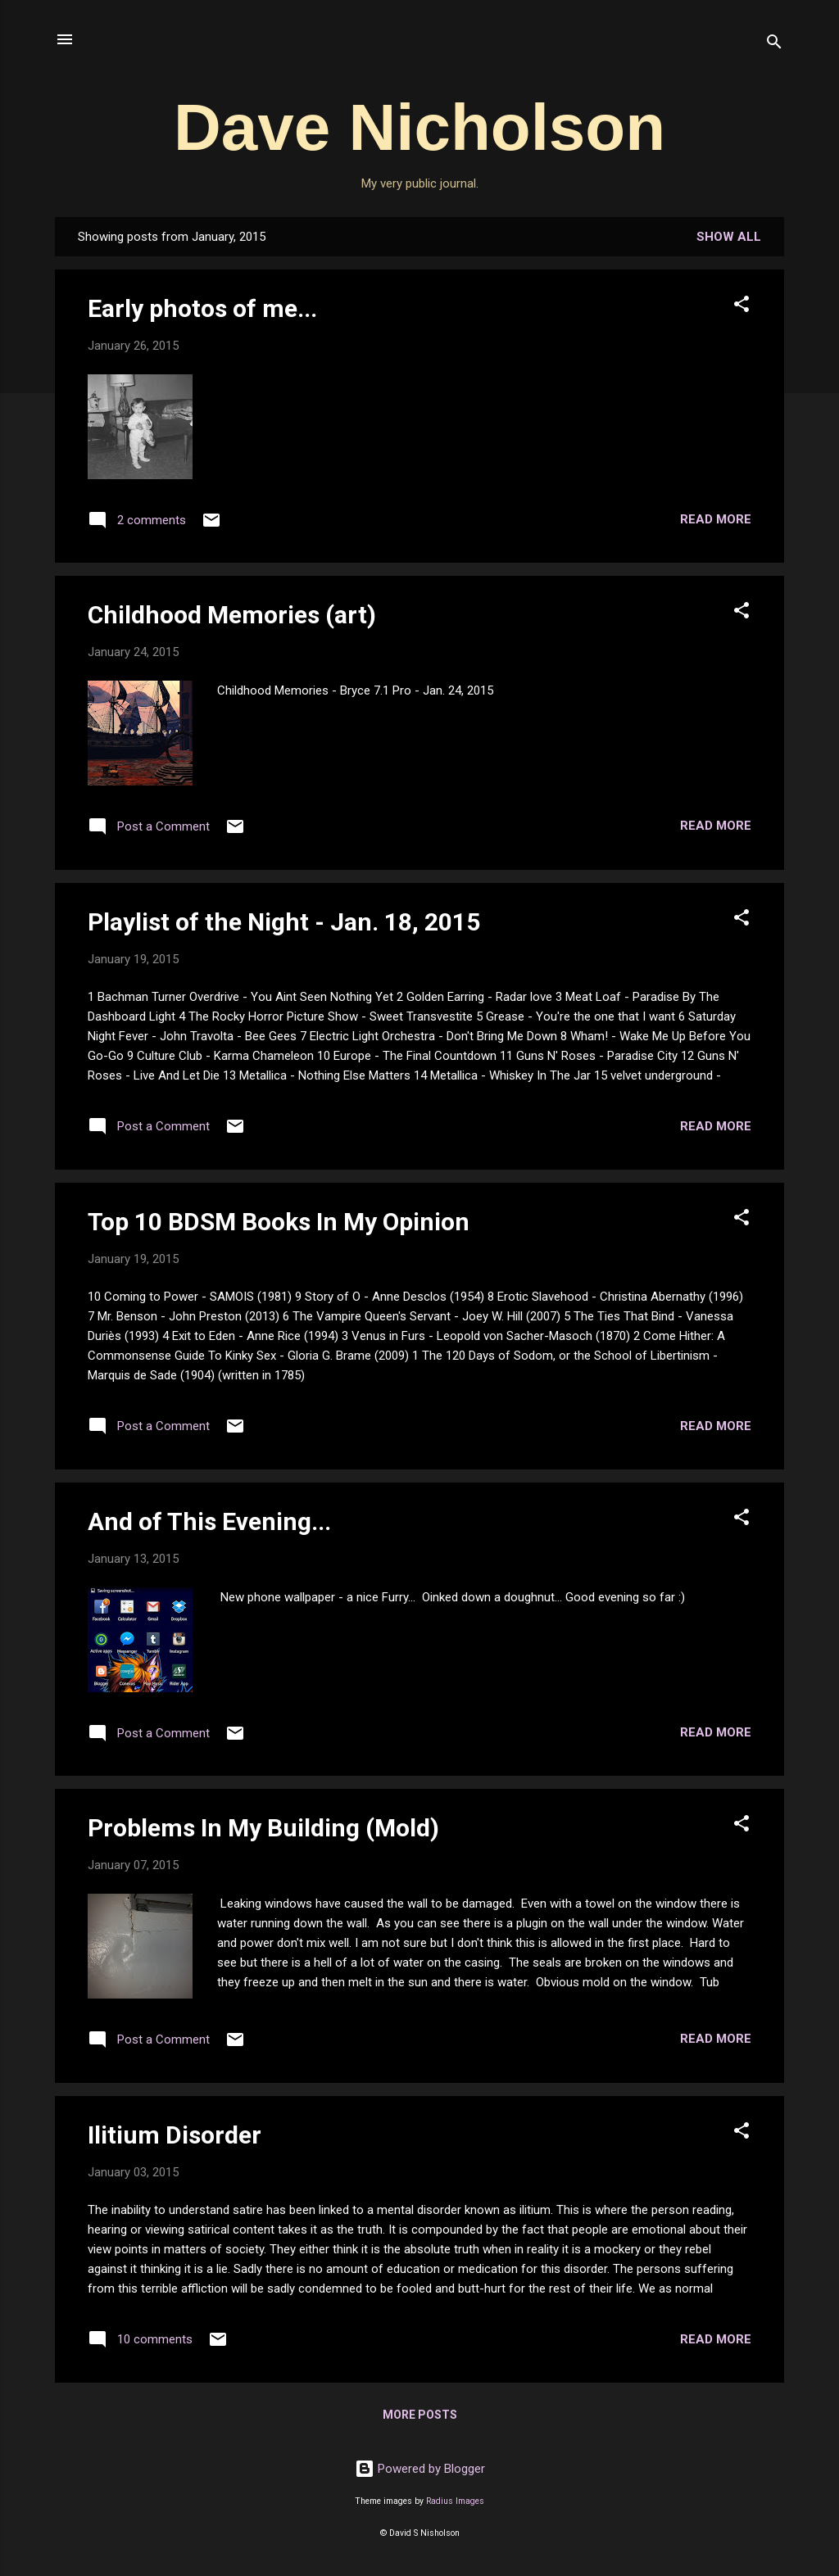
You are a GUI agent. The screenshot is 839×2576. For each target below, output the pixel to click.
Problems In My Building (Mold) (263, 1827)
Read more (715, 519)
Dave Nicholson (419, 127)
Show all (728, 236)
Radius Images (455, 2501)
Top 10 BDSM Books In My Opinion (278, 1221)
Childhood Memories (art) (232, 614)
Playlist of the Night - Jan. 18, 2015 (284, 922)
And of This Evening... (209, 1521)
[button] (741, 306)
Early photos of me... (202, 308)
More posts (420, 2414)
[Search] (774, 45)
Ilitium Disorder (174, 2135)
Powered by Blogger (420, 2468)
